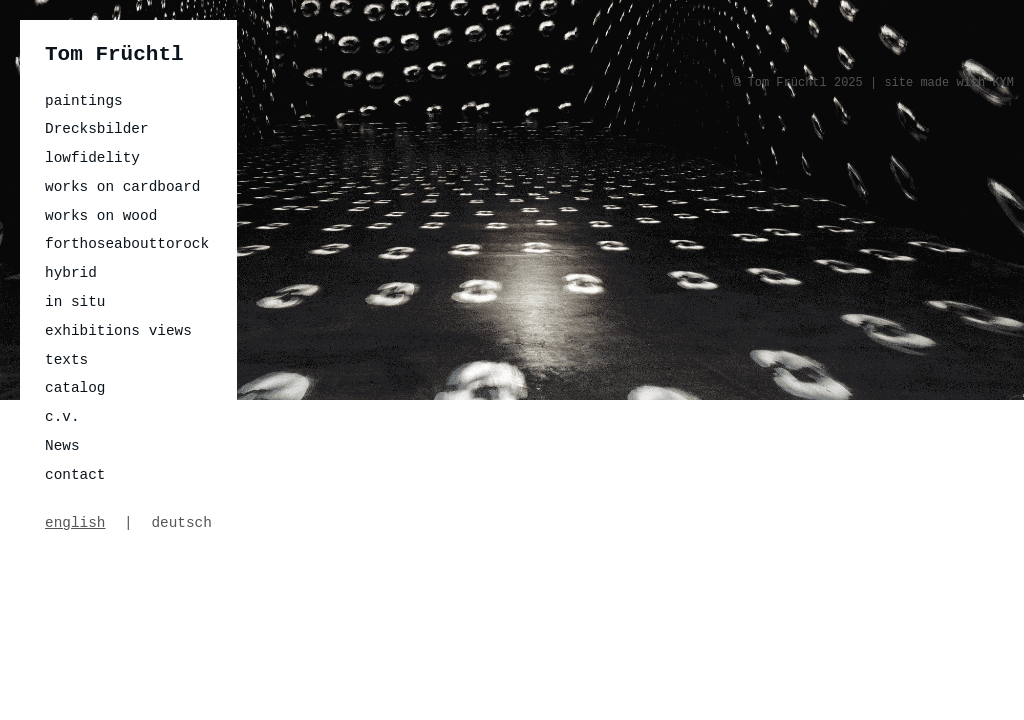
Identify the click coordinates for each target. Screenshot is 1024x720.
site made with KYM (949, 83)
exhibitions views (118, 331)
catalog (75, 388)
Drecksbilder (97, 129)
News (62, 446)
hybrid (71, 273)
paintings (84, 101)
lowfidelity (92, 158)
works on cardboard (122, 187)
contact (75, 475)
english (75, 523)
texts (66, 360)
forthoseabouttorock (127, 244)
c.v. (62, 417)
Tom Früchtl (114, 54)
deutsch (181, 523)
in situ (75, 302)
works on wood (101, 216)
